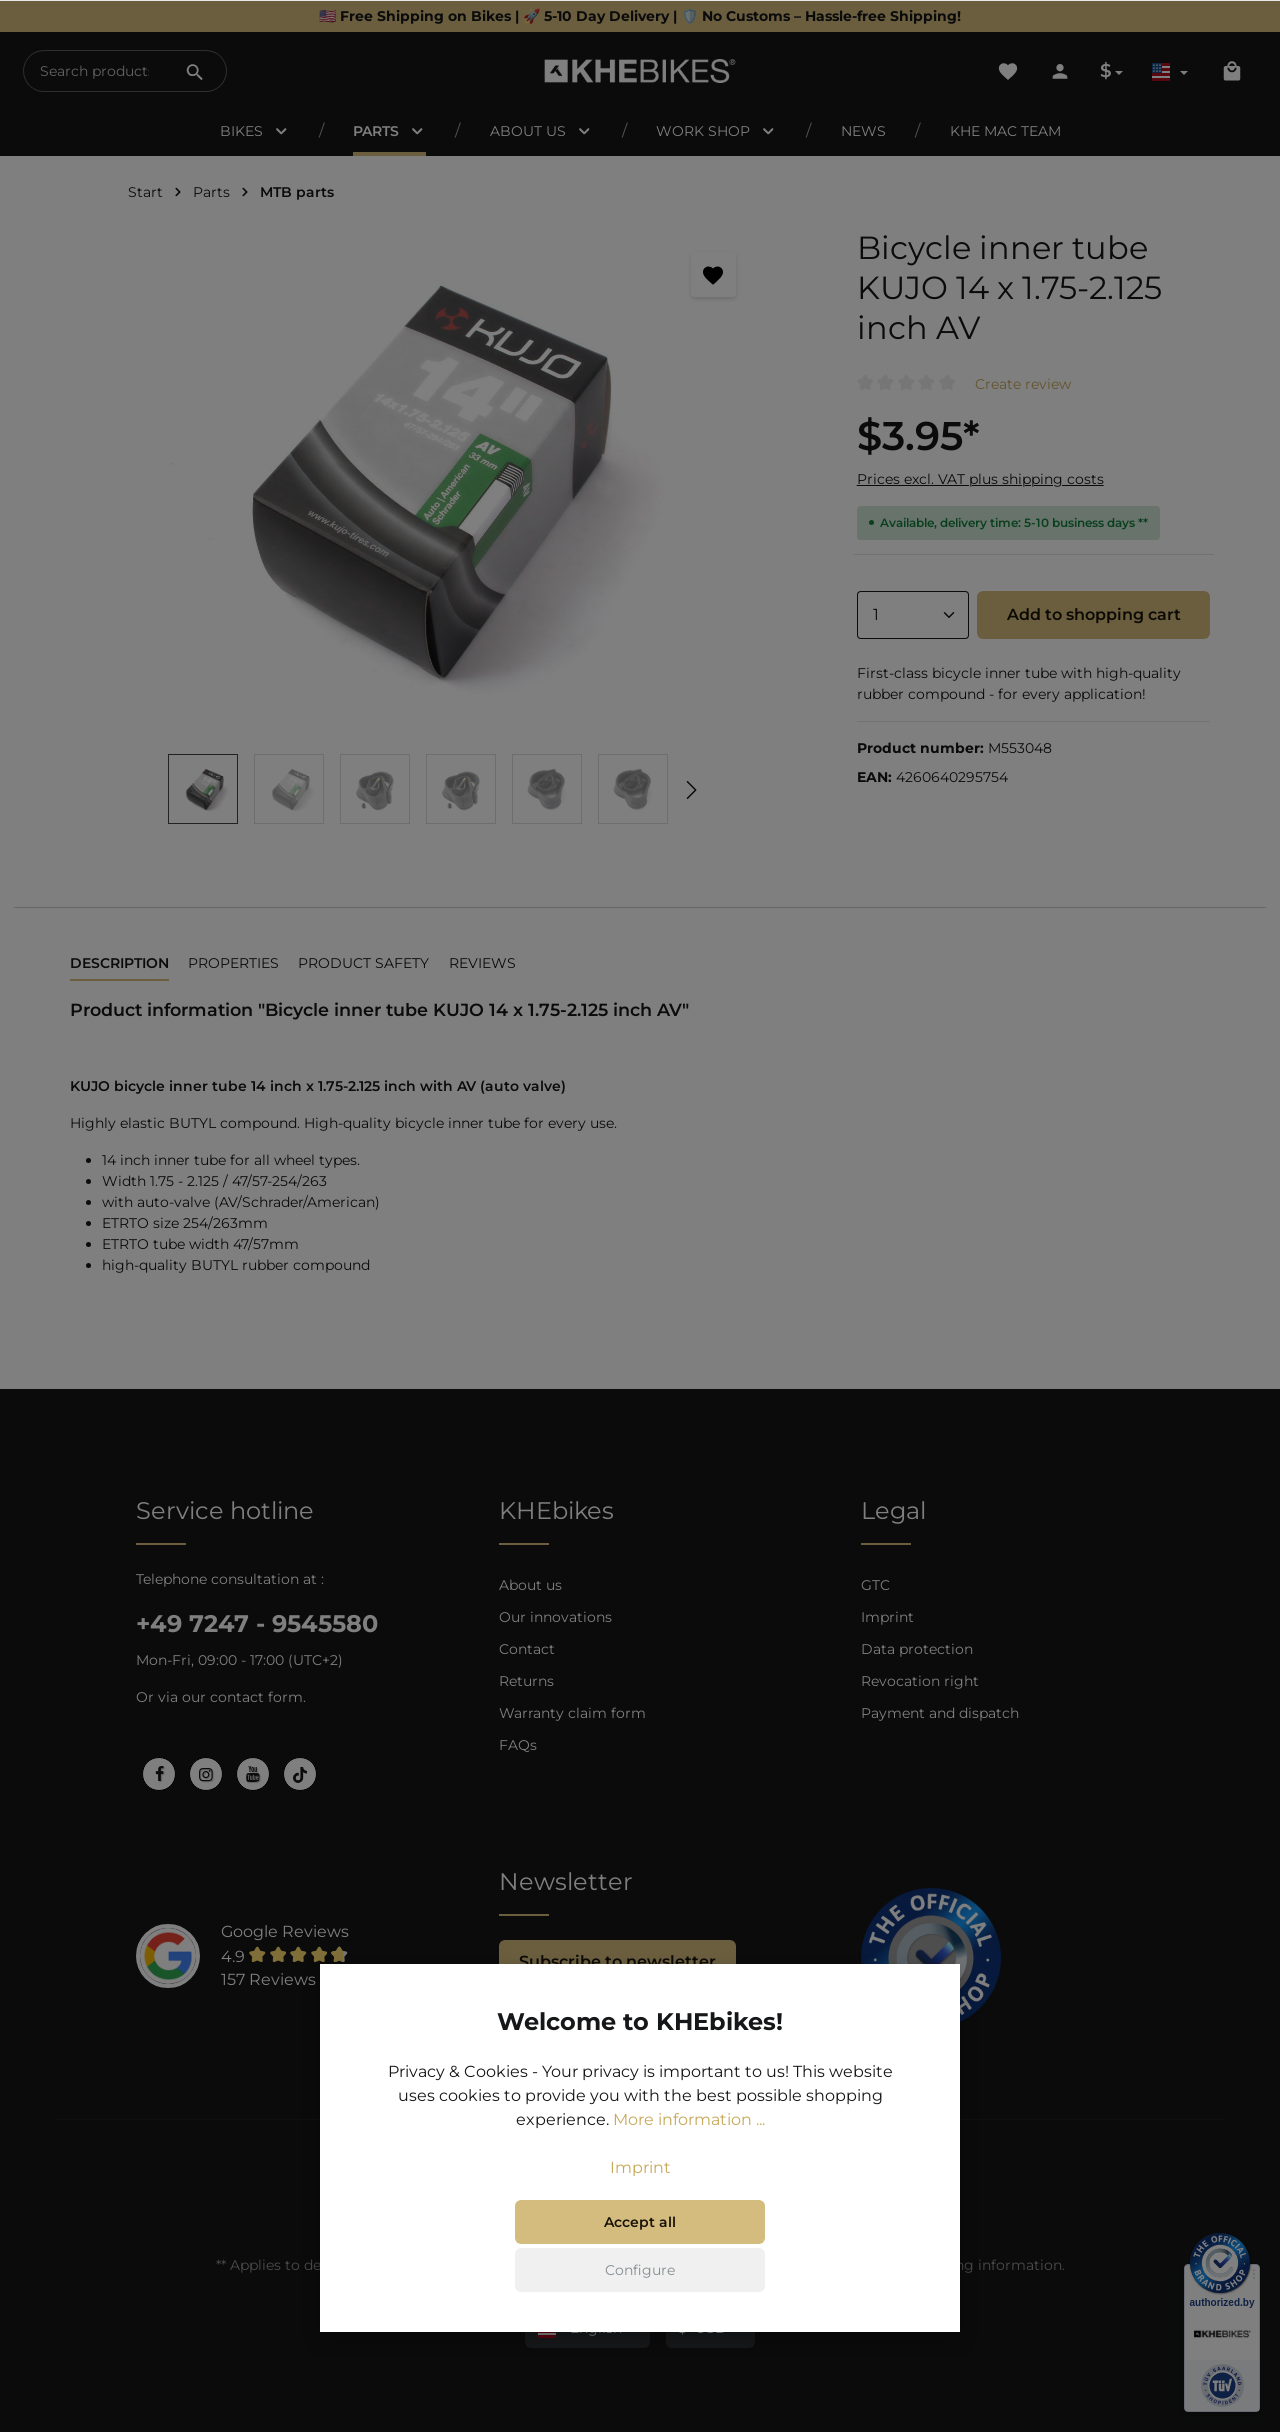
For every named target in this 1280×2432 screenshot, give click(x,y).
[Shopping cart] (1232, 71)
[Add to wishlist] (713, 274)
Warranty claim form (572, 1713)
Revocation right (920, 1681)
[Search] (195, 71)
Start (145, 192)
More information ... (689, 2121)
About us (530, 1585)
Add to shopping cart (1094, 614)
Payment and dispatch (940, 1713)
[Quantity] (913, 615)
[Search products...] (94, 71)
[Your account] (1060, 71)
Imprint (887, 1617)
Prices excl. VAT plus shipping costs (980, 479)
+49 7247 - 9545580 (257, 1623)
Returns (526, 1681)
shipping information (987, 2265)
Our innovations (555, 1617)
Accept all (640, 2224)
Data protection (917, 1649)
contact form (256, 1697)
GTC (875, 1585)
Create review (1023, 384)
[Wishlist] (1008, 71)
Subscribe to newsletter (617, 1961)
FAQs (518, 1745)
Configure (640, 2272)
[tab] (119, 964)
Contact (527, 1649)
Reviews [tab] (482, 963)
